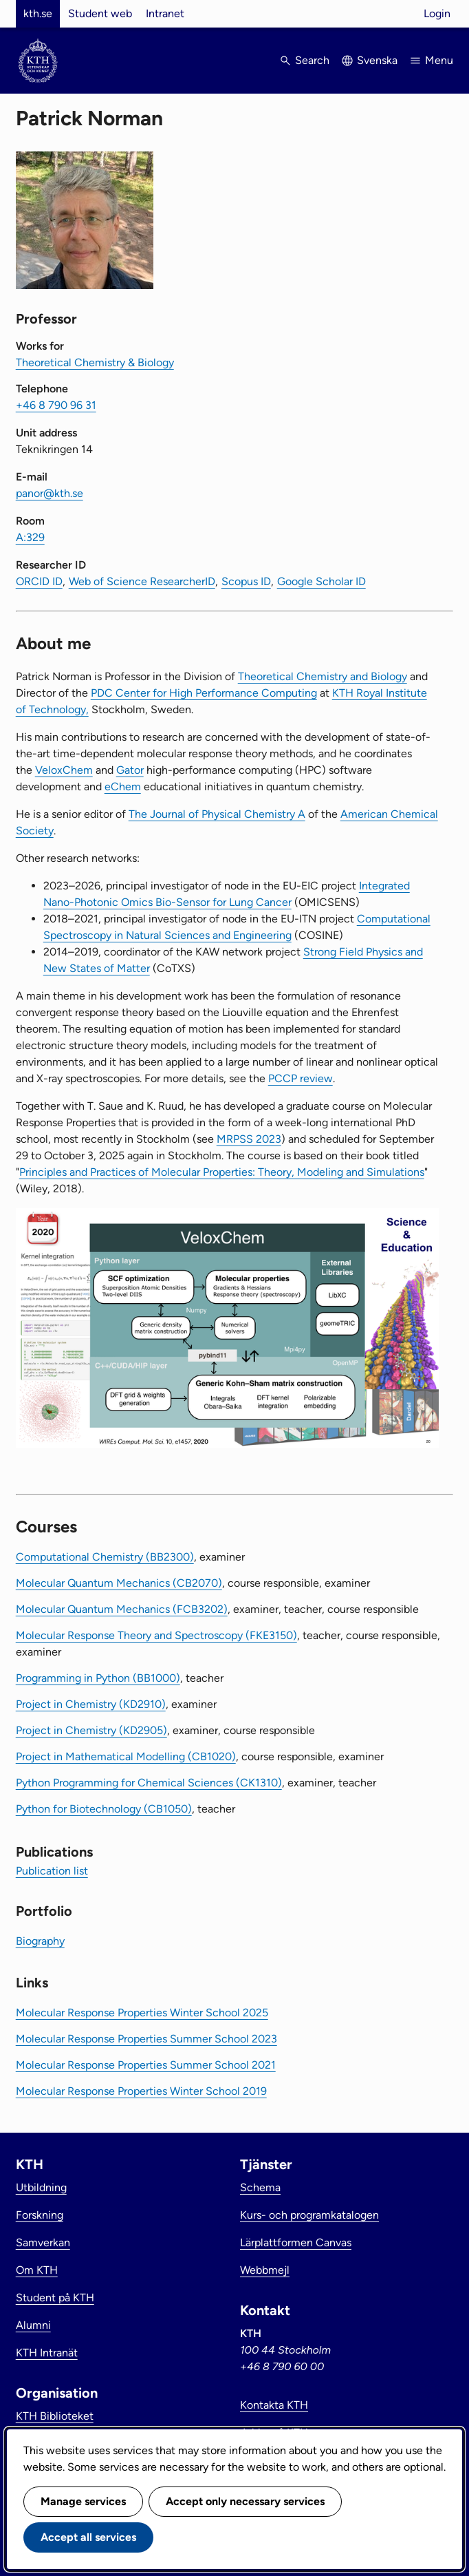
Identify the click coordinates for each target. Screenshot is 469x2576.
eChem (123, 786)
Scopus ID (246, 581)
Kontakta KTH (274, 2404)
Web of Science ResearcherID (142, 581)
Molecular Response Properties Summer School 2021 (146, 2064)
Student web (100, 13)
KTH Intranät (47, 2352)
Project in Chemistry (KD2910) (91, 1704)
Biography (40, 1940)
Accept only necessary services (245, 2501)
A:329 (30, 537)
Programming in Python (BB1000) (98, 1678)
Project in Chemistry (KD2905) (91, 1730)
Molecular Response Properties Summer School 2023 (146, 2038)
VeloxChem (64, 770)
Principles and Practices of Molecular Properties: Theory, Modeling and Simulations (221, 1172)
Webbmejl (265, 2270)
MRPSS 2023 (249, 1139)
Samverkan (43, 2242)
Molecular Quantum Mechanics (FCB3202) (122, 1609)
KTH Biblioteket (55, 2415)
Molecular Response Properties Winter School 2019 (141, 2091)
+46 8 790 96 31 (56, 405)
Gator (130, 770)
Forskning (39, 2214)
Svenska (377, 60)
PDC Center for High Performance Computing (204, 692)
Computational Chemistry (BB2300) (105, 1556)
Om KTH (37, 2270)
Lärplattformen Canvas (295, 2242)
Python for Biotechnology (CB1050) (104, 1808)
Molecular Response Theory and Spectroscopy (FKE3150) (156, 1635)
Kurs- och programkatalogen (309, 2214)
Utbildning (41, 2187)
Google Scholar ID (321, 581)
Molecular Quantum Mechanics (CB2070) (119, 1583)
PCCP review (300, 1078)
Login (437, 13)
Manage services (83, 2501)
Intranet (165, 13)
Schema (260, 2187)
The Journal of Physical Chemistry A (217, 814)
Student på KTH (55, 2297)
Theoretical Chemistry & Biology (95, 362)
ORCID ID (39, 581)
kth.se (37, 13)
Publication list (52, 1870)
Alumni (33, 2325)
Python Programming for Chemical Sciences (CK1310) (149, 1782)
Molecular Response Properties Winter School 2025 (142, 2012)
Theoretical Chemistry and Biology (322, 676)
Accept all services (88, 2537)
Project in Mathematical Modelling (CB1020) (126, 1756)
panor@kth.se (49, 493)
